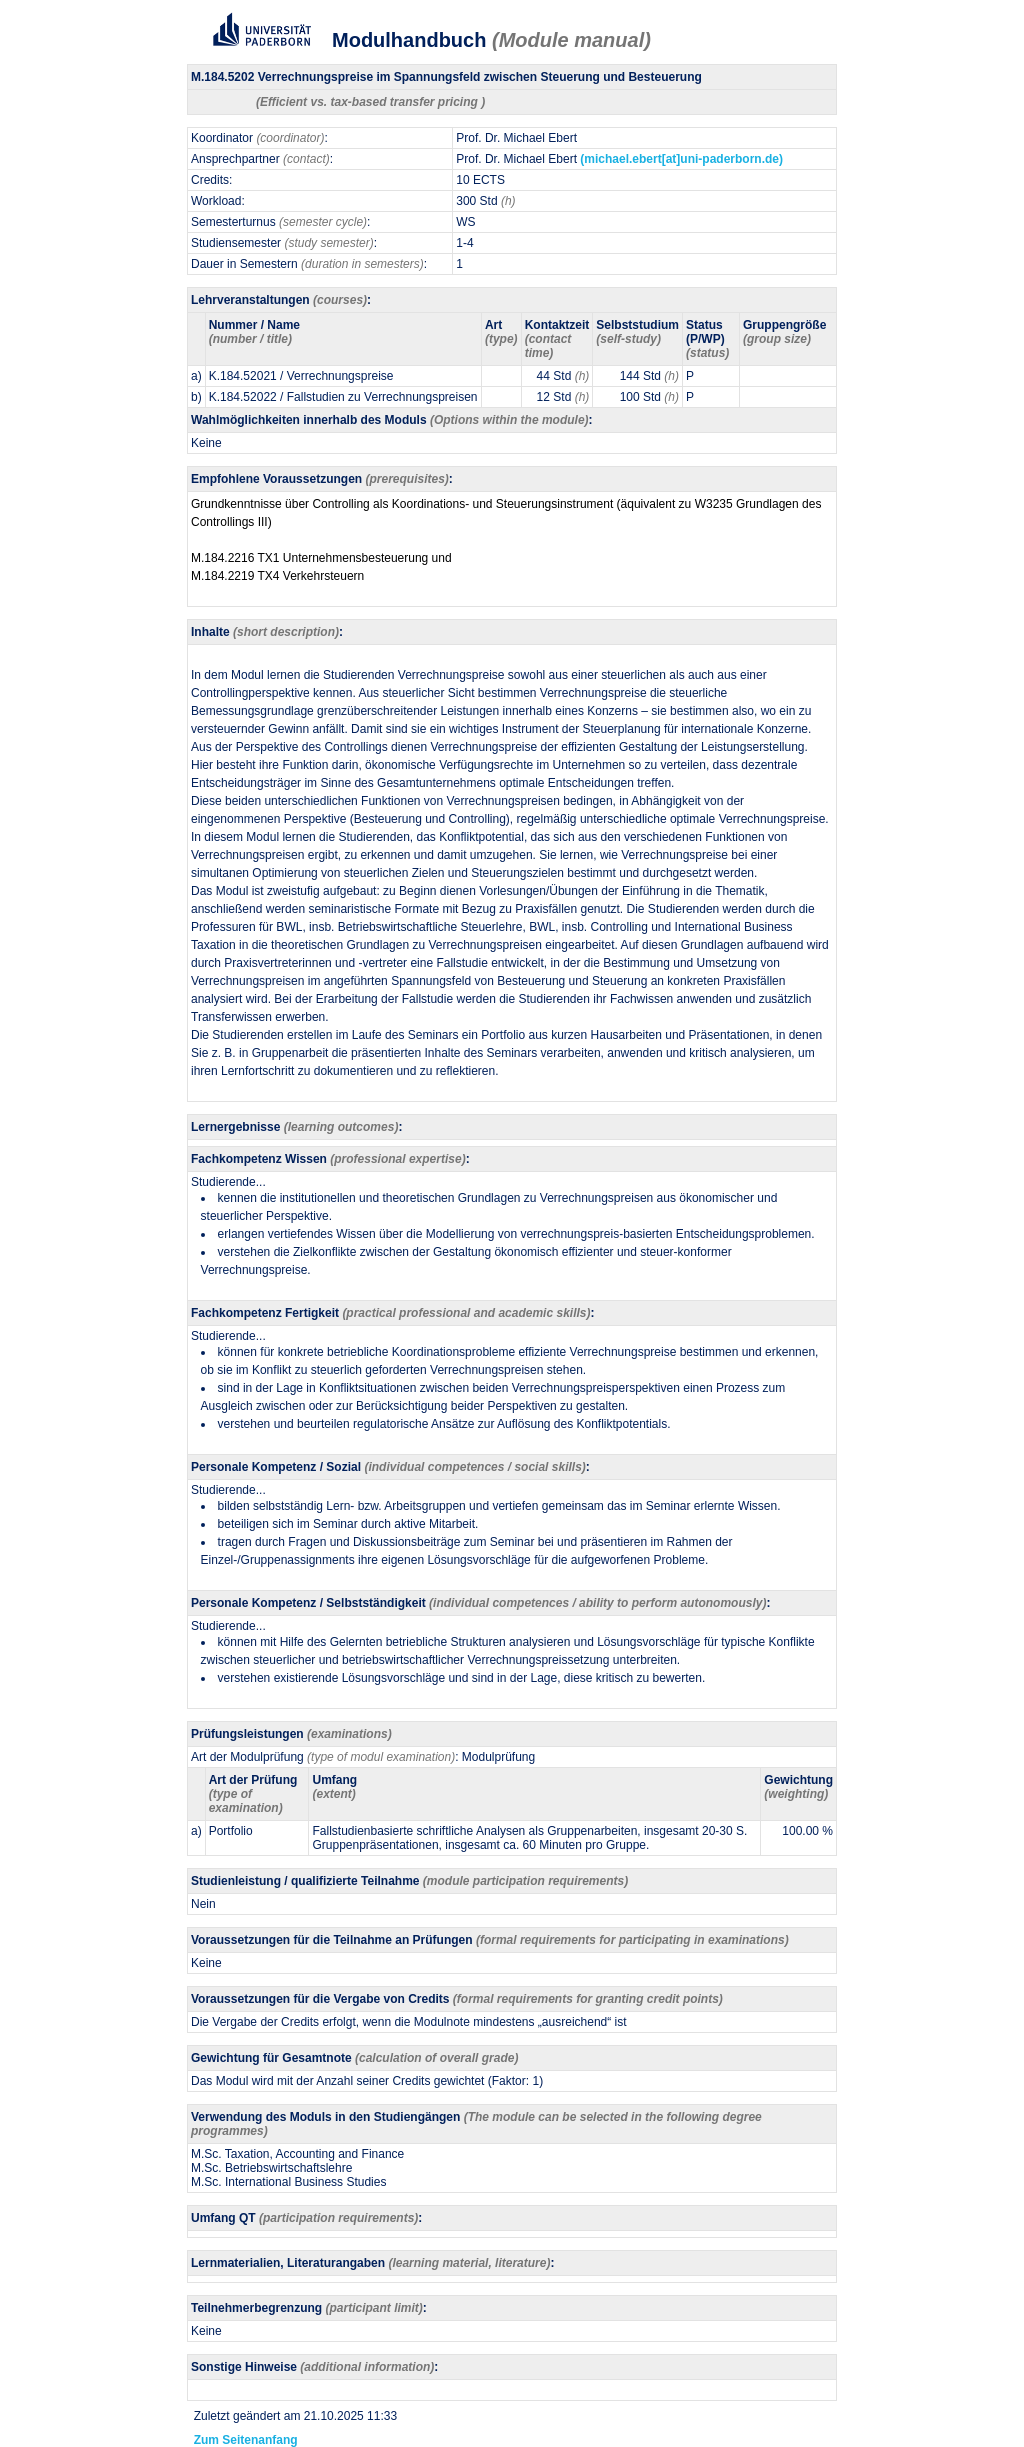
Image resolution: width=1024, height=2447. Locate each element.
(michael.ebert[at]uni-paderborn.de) (681, 159)
